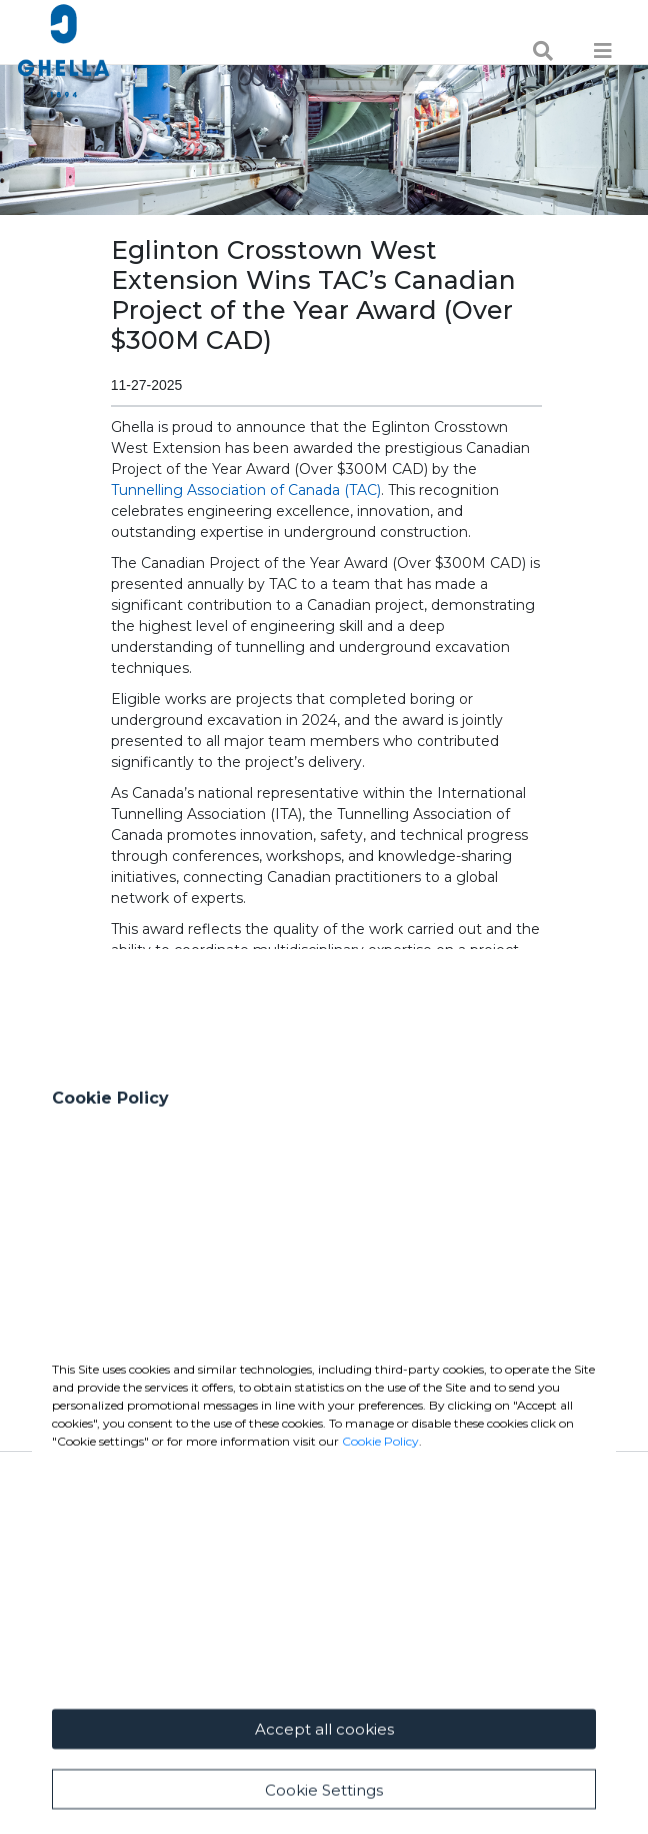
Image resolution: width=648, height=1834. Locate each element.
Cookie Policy (380, 1638)
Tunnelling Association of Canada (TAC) (246, 490)
